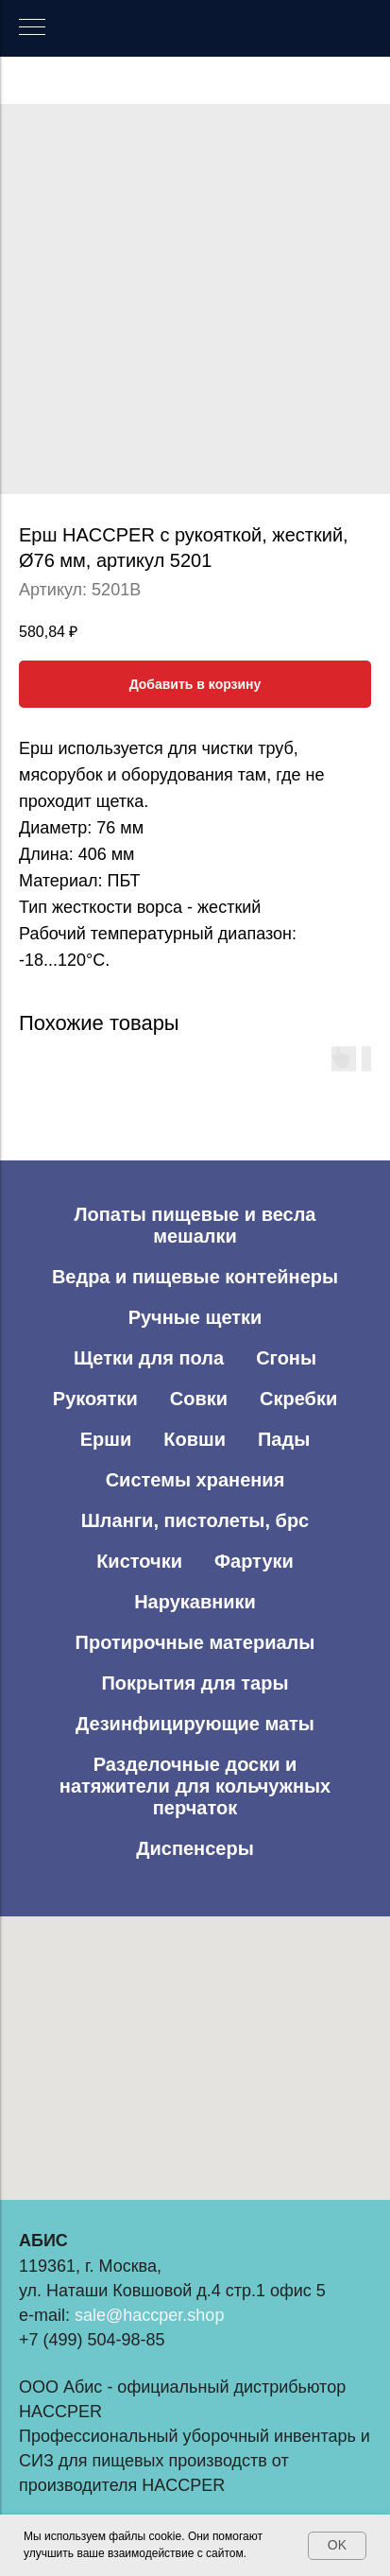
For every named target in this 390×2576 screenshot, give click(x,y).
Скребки (298, 1398)
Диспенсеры (195, 1848)
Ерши (106, 1439)
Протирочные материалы (195, 1642)
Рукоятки (95, 1398)
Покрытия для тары (194, 1683)
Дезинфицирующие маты (195, 1723)
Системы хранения (195, 1479)
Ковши (194, 1439)
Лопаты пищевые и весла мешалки (194, 1225)
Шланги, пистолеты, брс (195, 1520)
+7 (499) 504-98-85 (92, 2339)
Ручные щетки (195, 1317)
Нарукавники (195, 1601)
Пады (284, 1439)
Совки (199, 1398)
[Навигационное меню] (32, 28)
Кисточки (139, 1561)
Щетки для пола (149, 1358)
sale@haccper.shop (149, 2315)
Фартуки (254, 1561)
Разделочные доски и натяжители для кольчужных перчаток (195, 1786)
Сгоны (286, 1358)
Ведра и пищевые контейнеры (195, 1276)
